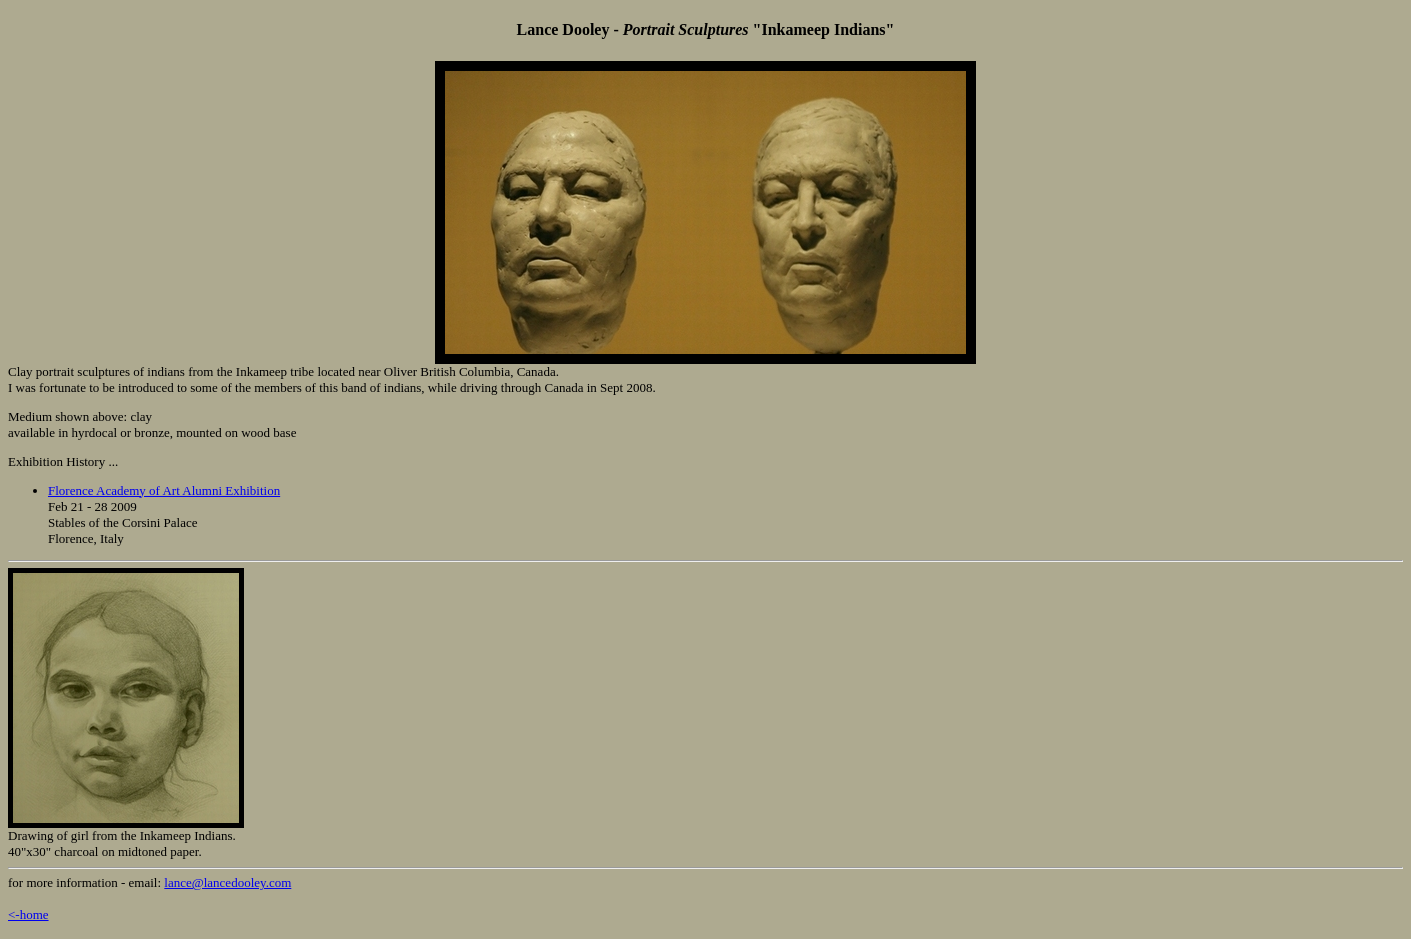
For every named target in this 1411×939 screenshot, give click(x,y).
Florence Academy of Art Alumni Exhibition (164, 490)
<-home (28, 914)
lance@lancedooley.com (227, 882)
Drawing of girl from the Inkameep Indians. (122, 835)
